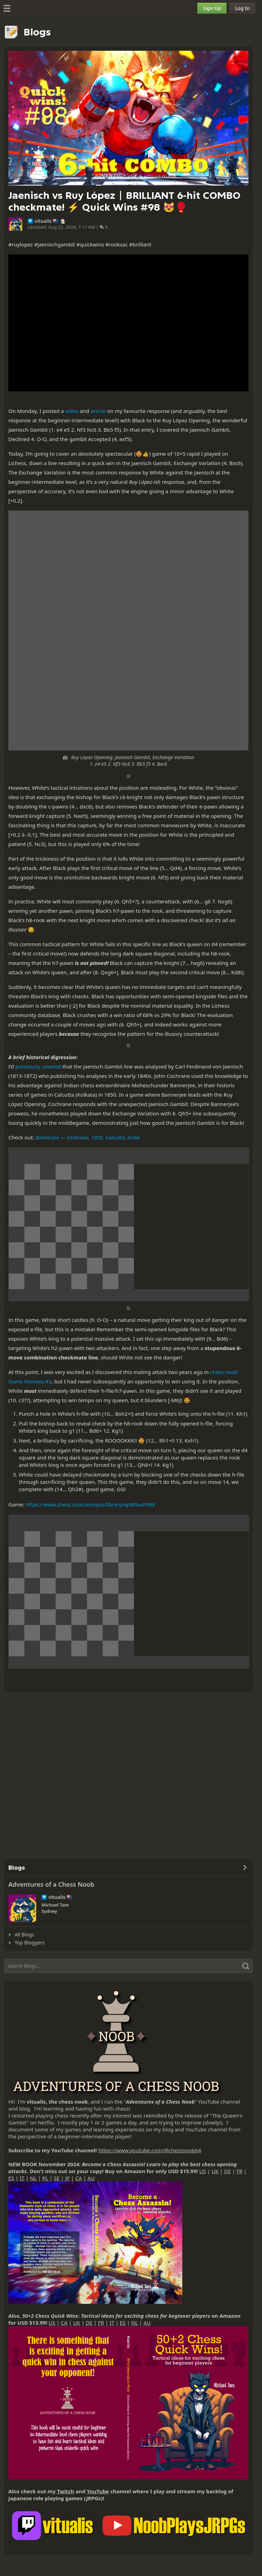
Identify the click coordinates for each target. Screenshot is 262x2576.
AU (91, 2178)
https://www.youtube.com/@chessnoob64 (149, 2150)
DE (227, 2171)
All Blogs (24, 1934)
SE (57, 2178)
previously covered (38, 1066)
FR (240, 2171)
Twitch (65, 2491)
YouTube (98, 2491)
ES (11, 2178)
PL (45, 2178)
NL (33, 2178)
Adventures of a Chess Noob (51, 1884)
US (202, 2171)
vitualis (42, 221)
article (97, 410)
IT (22, 2178)
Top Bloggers (30, 1942)
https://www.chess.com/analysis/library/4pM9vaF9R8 (90, 1504)
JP (67, 2178)
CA (78, 2178)
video (71, 410)
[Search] (128, 1966)
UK (215, 2171)
